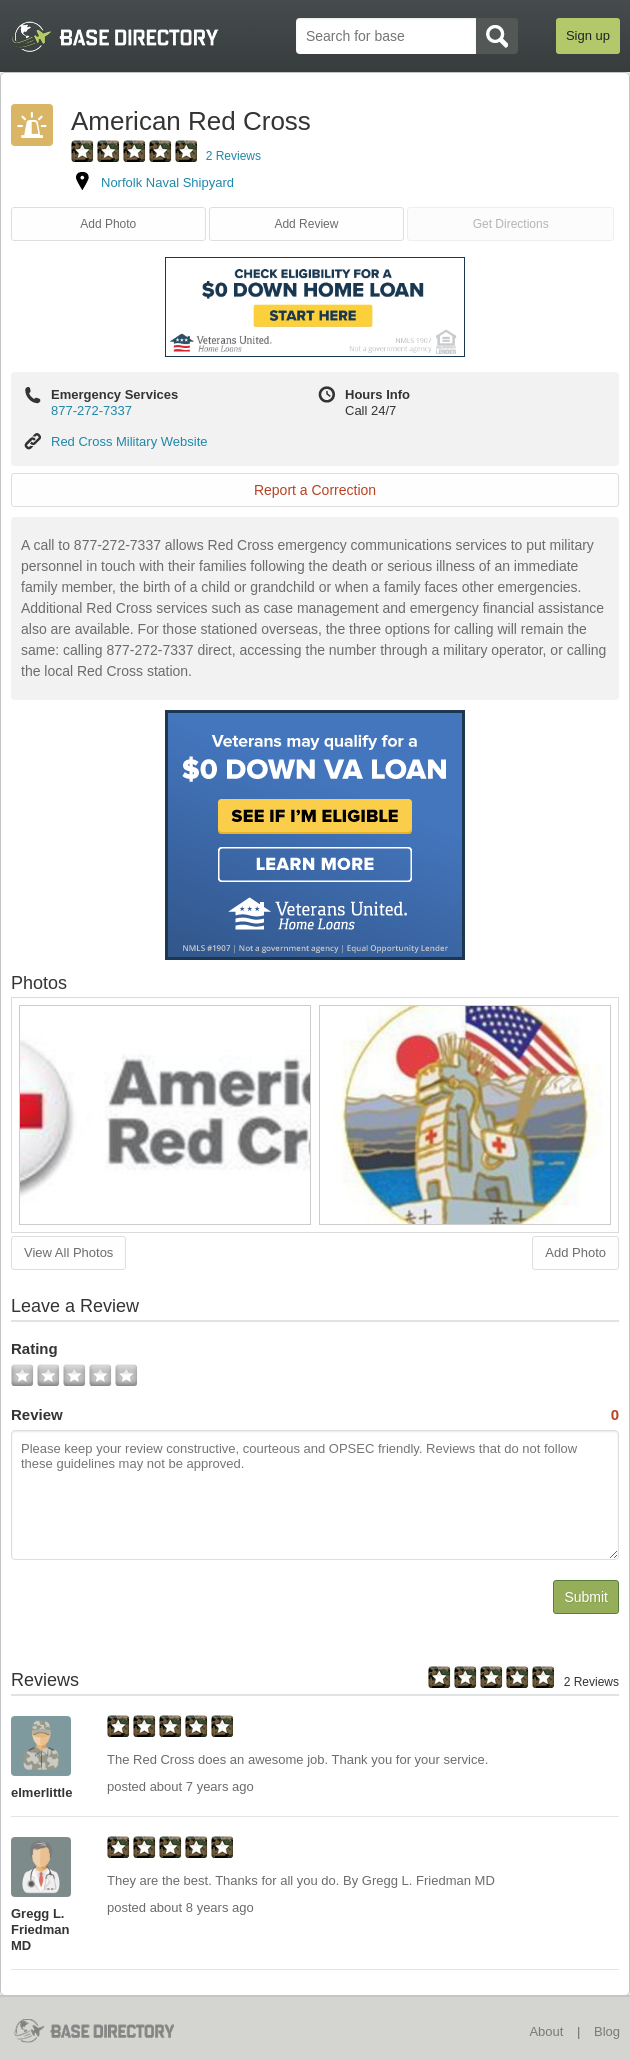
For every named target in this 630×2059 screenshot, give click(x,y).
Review (315, 1415)
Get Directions (511, 224)
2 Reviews (233, 156)
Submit (586, 1597)
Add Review (306, 224)
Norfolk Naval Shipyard (167, 182)
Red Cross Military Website (129, 441)
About (546, 2031)
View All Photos (68, 1252)
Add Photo (108, 224)
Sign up (588, 35)
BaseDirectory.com (107, 2030)
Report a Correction (315, 490)
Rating (34, 1348)
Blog (607, 2031)
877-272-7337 (91, 410)
